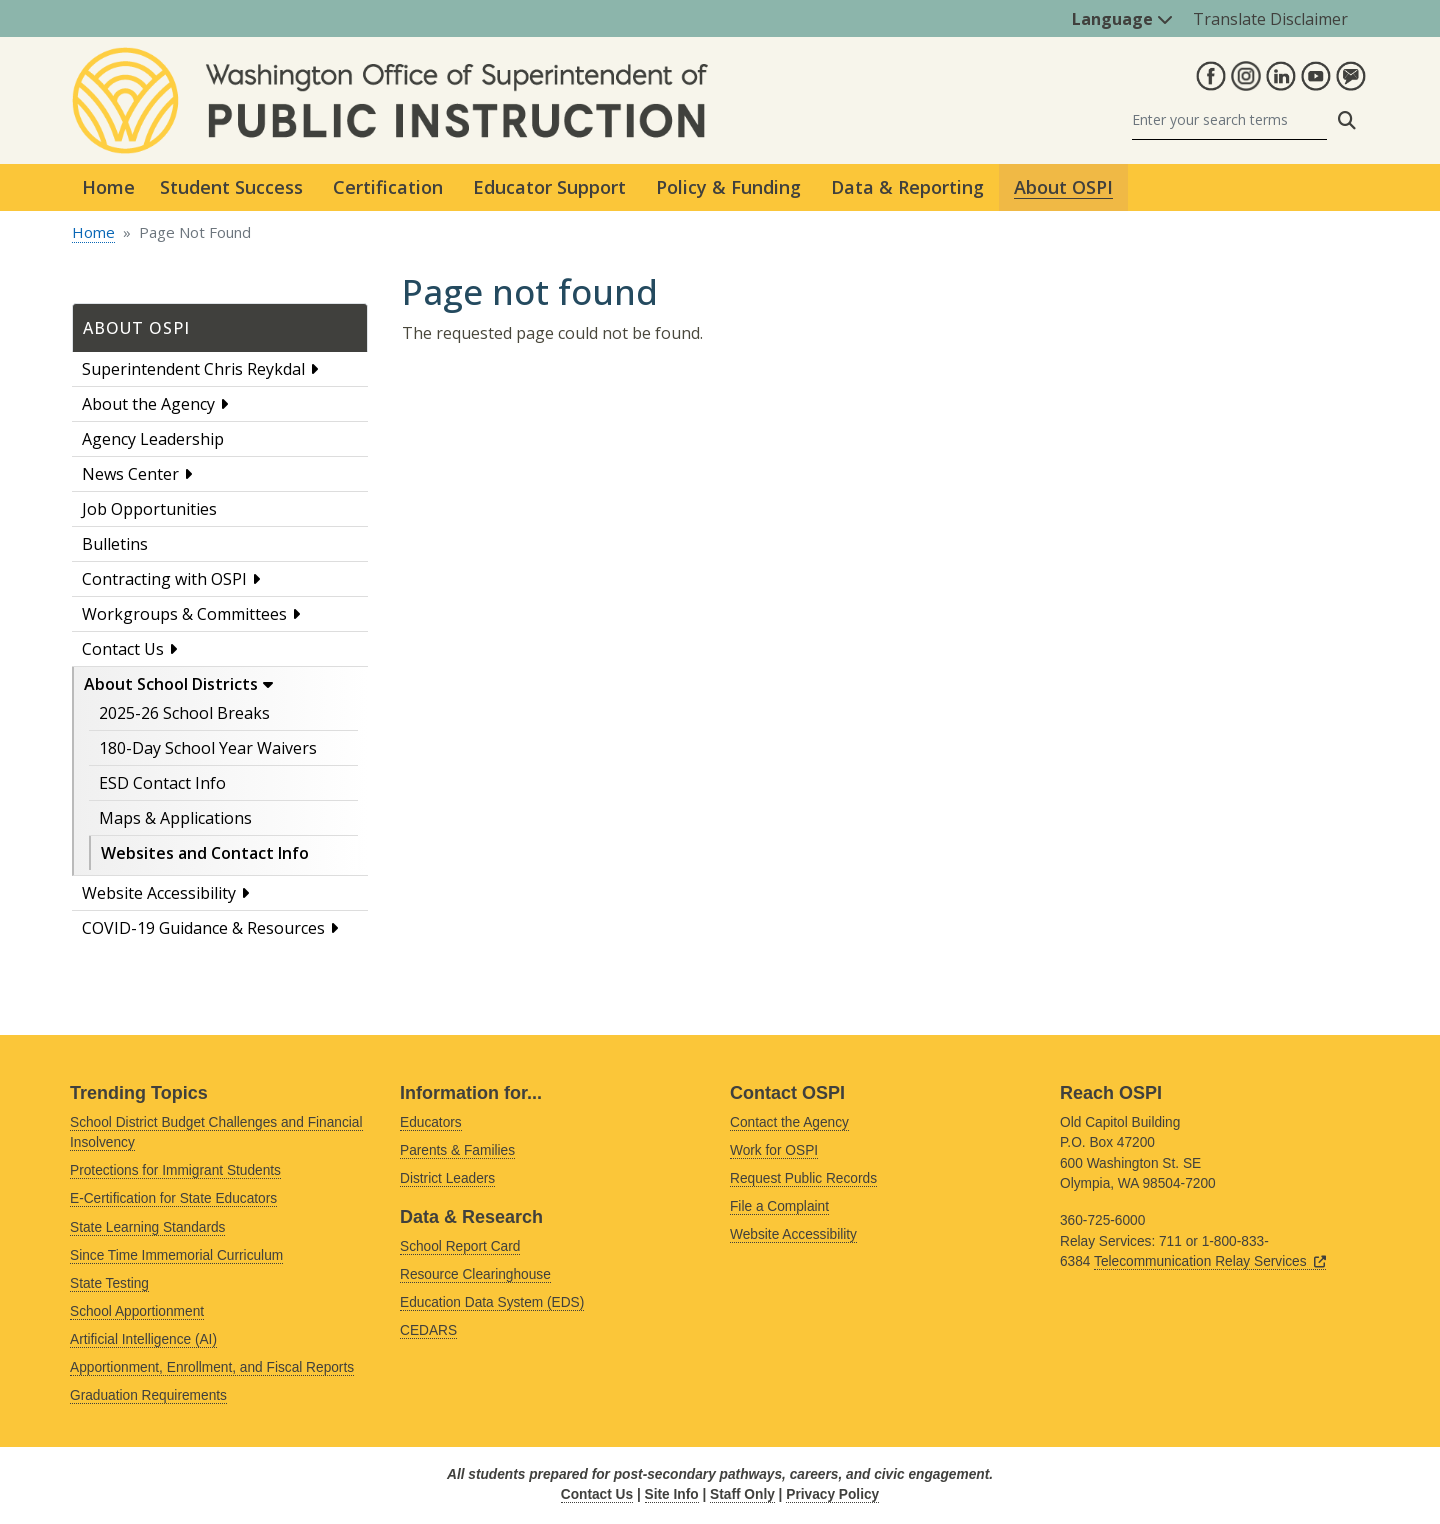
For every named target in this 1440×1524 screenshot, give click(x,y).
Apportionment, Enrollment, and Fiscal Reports (212, 1367)
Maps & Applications (175, 818)
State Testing (109, 1283)
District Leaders (447, 1178)
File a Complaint (779, 1206)
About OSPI (136, 328)
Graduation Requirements (148, 1395)
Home (108, 187)
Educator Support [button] (549, 187)
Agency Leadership (153, 439)
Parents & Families (457, 1150)
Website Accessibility (159, 893)
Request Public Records (803, 1178)
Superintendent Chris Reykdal (193, 369)
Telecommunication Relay (1210, 1261)
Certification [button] (388, 187)
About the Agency (148, 404)
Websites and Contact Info (205, 853)
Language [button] (1122, 19)
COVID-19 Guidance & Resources (203, 928)
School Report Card (460, 1246)
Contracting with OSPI (164, 579)
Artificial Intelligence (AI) (143, 1339)
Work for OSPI (774, 1150)
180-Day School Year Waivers (208, 748)
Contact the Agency (789, 1122)
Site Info (672, 1494)
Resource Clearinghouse (475, 1274)
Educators (431, 1122)
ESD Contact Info (162, 783)
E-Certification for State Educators (173, 1198)
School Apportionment (137, 1311)
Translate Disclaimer (1270, 19)
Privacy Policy (832, 1494)
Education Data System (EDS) (492, 1302)
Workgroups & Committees (184, 614)
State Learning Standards (147, 1227)
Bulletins (115, 544)
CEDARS (428, 1330)
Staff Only (742, 1494)
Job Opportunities (149, 509)
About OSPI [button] (1063, 187)
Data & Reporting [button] (907, 187)
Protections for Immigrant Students (175, 1170)
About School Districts (171, 684)
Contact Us (123, 649)
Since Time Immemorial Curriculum (176, 1255)
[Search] (1229, 120)
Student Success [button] (231, 187)
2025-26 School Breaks (184, 713)
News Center (130, 474)
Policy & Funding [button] (728, 187)
